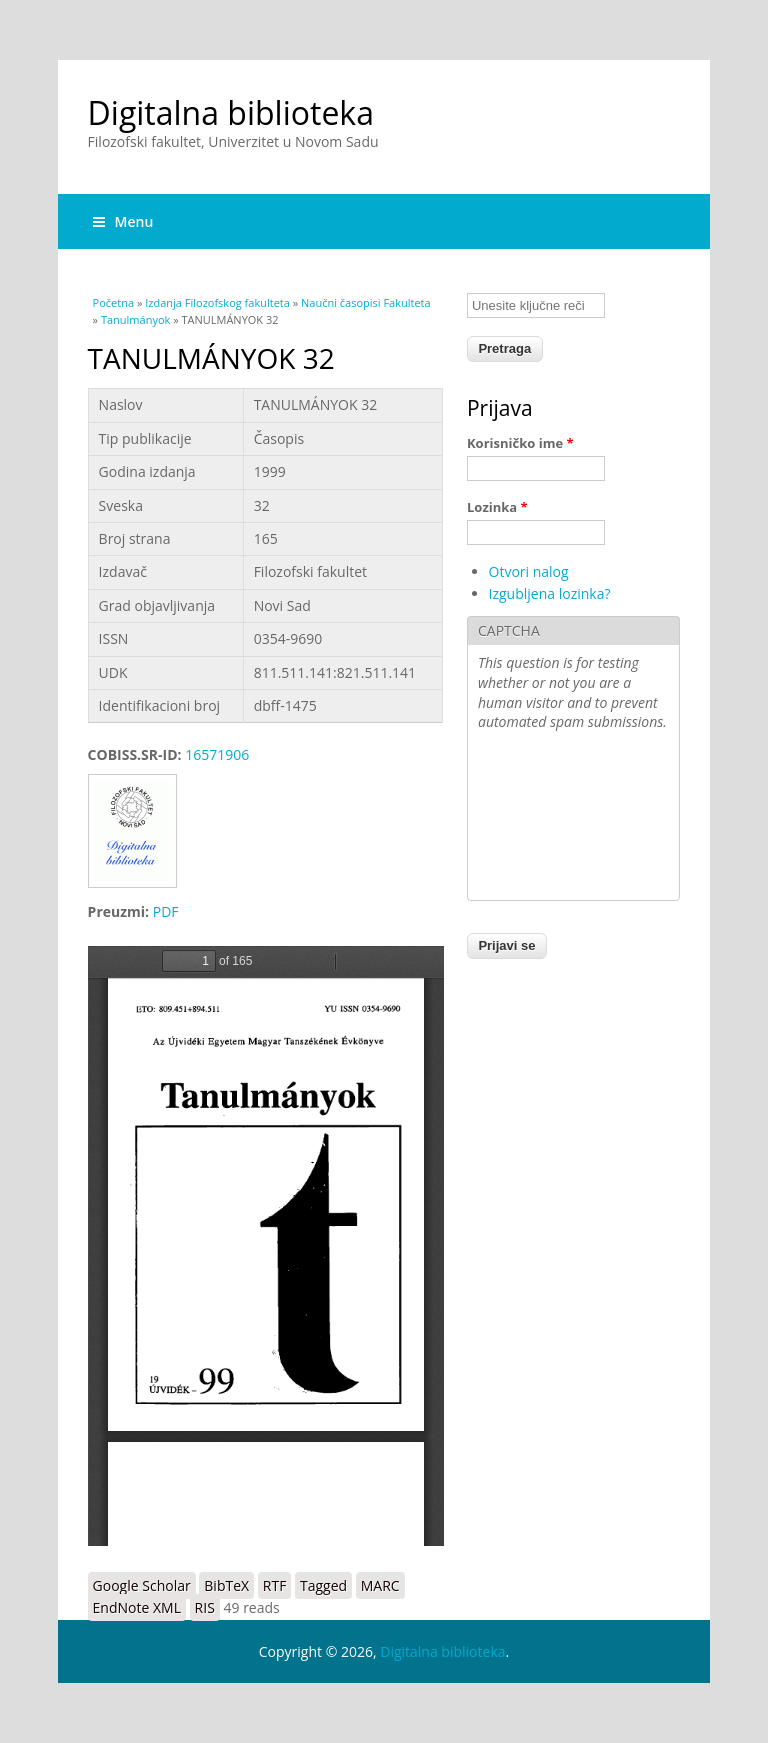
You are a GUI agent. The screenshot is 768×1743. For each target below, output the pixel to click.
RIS (205, 1607)
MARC (380, 1585)
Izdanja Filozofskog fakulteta (217, 302)
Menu (123, 221)
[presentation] (560, 818)
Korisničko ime (520, 443)
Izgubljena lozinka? (550, 593)
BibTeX (226, 1585)
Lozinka (497, 507)
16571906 (217, 754)
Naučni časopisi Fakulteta (366, 302)
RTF (275, 1585)
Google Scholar (142, 1585)
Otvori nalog (529, 571)
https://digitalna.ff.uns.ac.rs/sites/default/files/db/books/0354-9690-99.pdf (266, 1246)
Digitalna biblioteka (231, 112)
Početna (113, 302)
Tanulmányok (135, 319)
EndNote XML (137, 1607)
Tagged (323, 1585)
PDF (166, 911)
